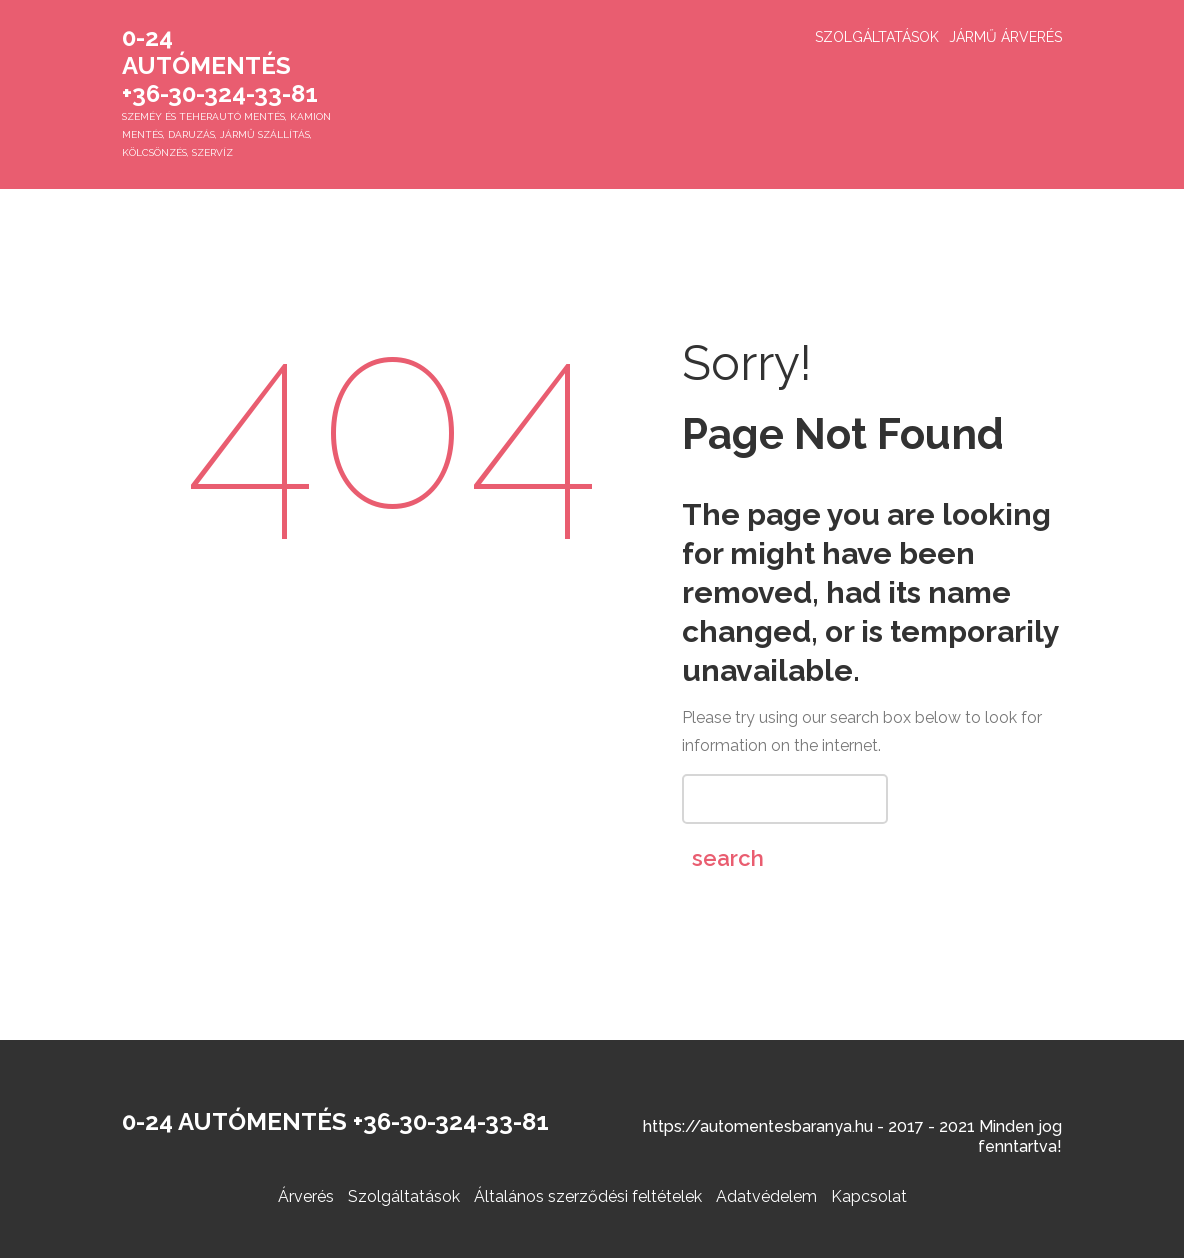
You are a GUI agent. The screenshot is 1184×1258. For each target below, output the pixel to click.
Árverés (306, 1196)
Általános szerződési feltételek (588, 1196)
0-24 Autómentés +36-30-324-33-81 (220, 65)
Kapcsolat (869, 1196)
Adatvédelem (766, 1196)
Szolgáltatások (877, 37)
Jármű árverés (1005, 37)
